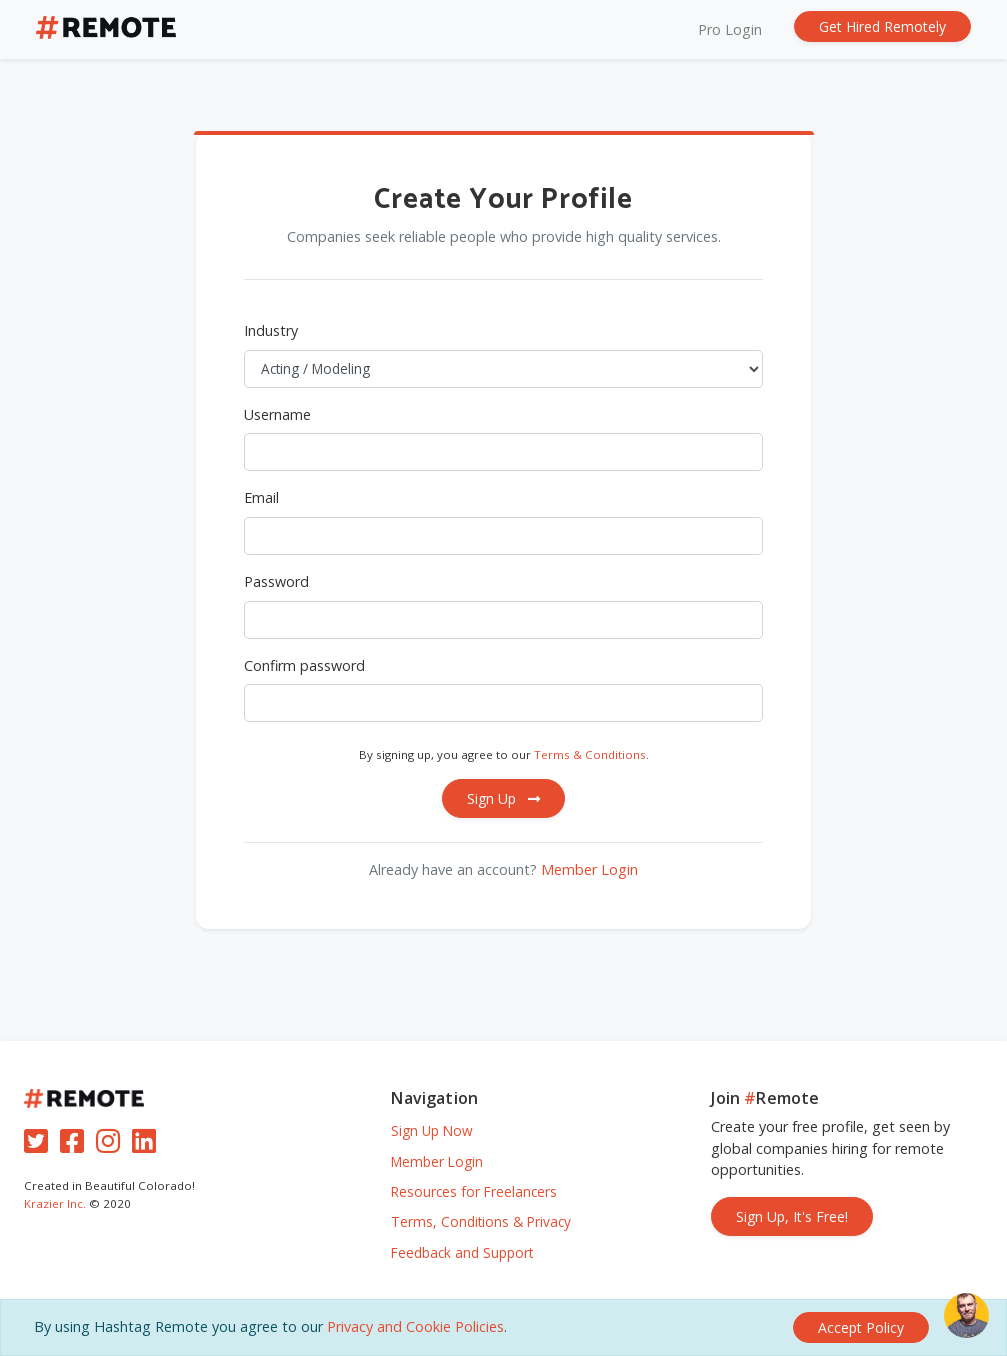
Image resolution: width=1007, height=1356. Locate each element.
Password (276, 581)
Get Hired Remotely (882, 26)
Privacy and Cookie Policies (415, 1326)
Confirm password (304, 665)
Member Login (589, 869)
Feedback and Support (462, 1252)
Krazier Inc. (55, 1203)
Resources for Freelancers (474, 1191)
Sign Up (503, 798)
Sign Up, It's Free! (792, 1216)
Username (277, 414)
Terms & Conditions (590, 754)
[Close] (861, 1327)
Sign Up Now (432, 1130)
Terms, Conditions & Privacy (481, 1221)
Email (261, 497)
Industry (271, 330)
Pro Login (730, 29)
